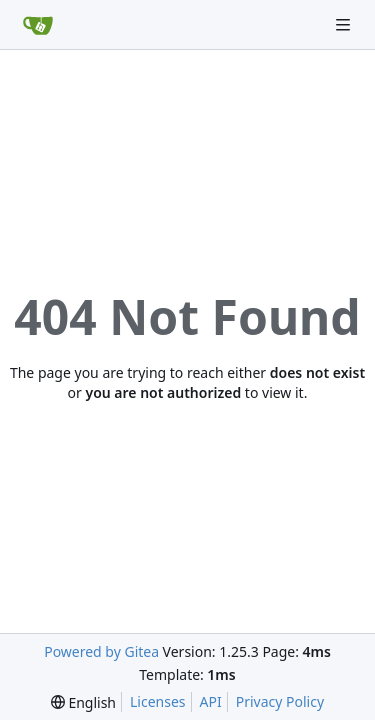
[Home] (38, 25)
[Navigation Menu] (345, 24)
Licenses (158, 701)
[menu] (83, 702)
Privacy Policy (280, 701)
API (211, 701)
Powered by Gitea (101, 651)
